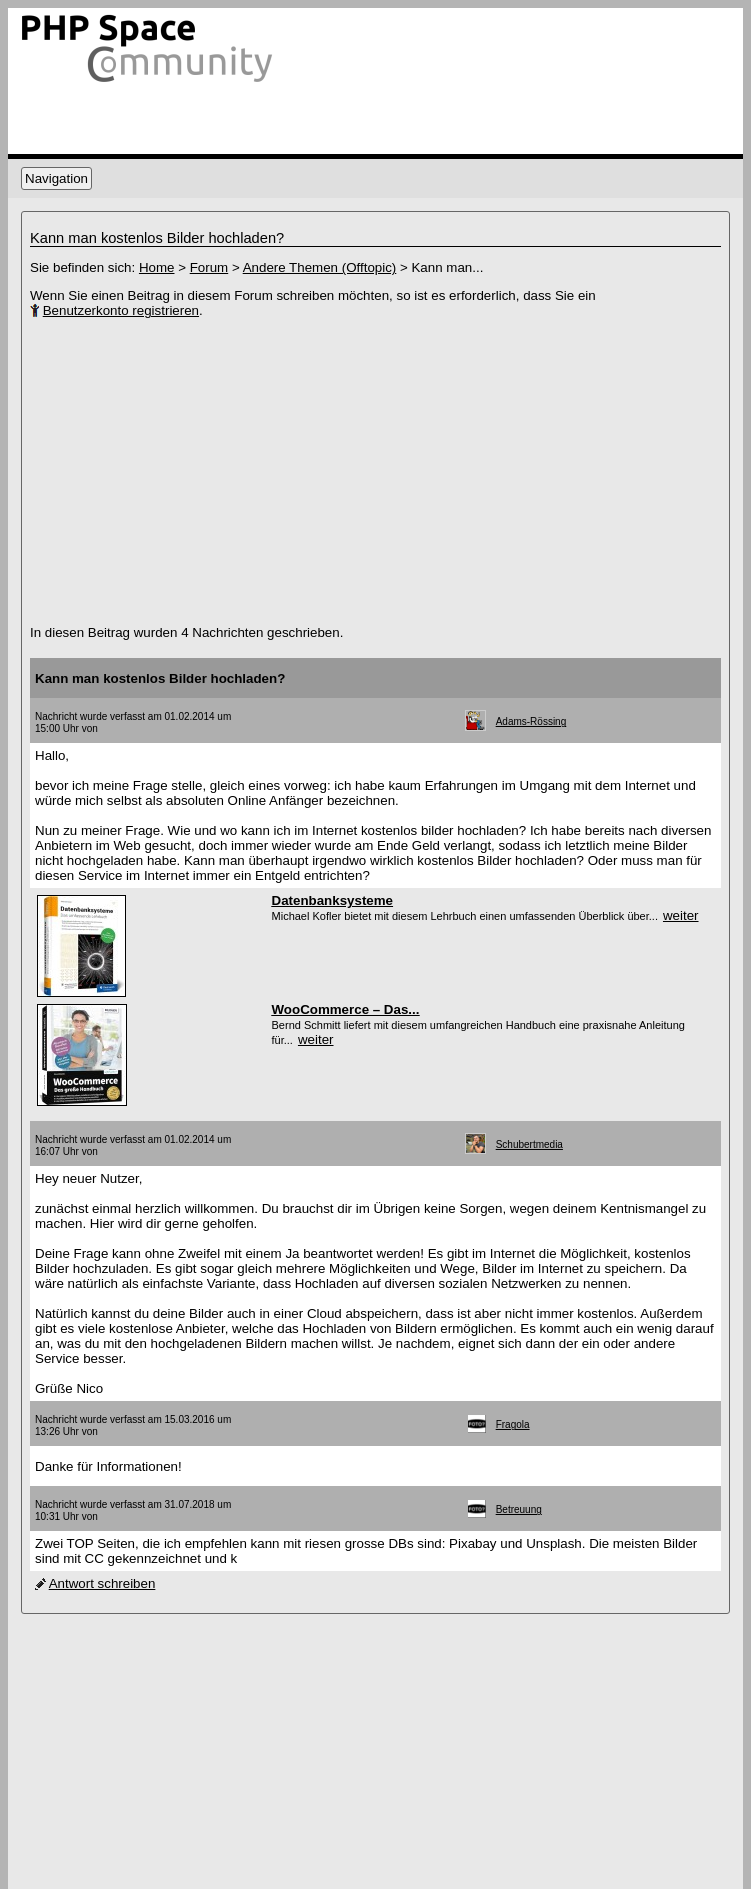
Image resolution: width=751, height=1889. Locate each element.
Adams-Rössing (531, 721)
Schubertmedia (529, 1144)
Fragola (513, 1424)
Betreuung (519, 1509)
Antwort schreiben (102, 1583)
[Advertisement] (260, 472)
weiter (681, 915)
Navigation (56, 178)
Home (157, 267)
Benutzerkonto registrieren (121, 310)
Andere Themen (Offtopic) (320, 267)
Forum (209, 267)
